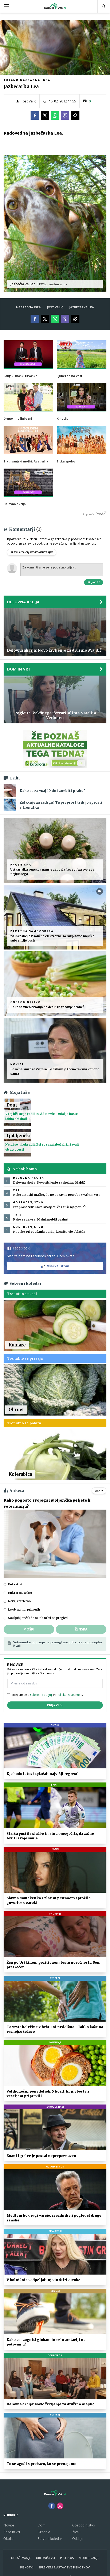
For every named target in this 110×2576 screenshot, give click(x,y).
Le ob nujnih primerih (24, 1609)
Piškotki (27, 2566)
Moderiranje (89, 2557)
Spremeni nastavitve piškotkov (64, 2566)
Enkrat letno (17, 1583)
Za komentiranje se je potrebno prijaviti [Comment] (61, 568)
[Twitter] (45, 115)
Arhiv (99, 1489)
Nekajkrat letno (19, 1600)
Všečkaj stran (55, 1265)
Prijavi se (93, 581)
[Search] (104, 6)
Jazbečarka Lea (81, 307)
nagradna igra (28, 307)
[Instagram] (60, 2505)
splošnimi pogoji (41, 1694)
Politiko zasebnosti (69, 1694)
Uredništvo (45, 2557)
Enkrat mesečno (20, 1592)
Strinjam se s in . (47, 1694)
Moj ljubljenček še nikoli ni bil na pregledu (39, 1617)
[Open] (14, 6)
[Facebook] (35, 115)
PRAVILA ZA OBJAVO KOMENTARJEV (32, 551)
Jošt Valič (29, 101)
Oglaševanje (21, 2557)
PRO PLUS (67, 2557)
